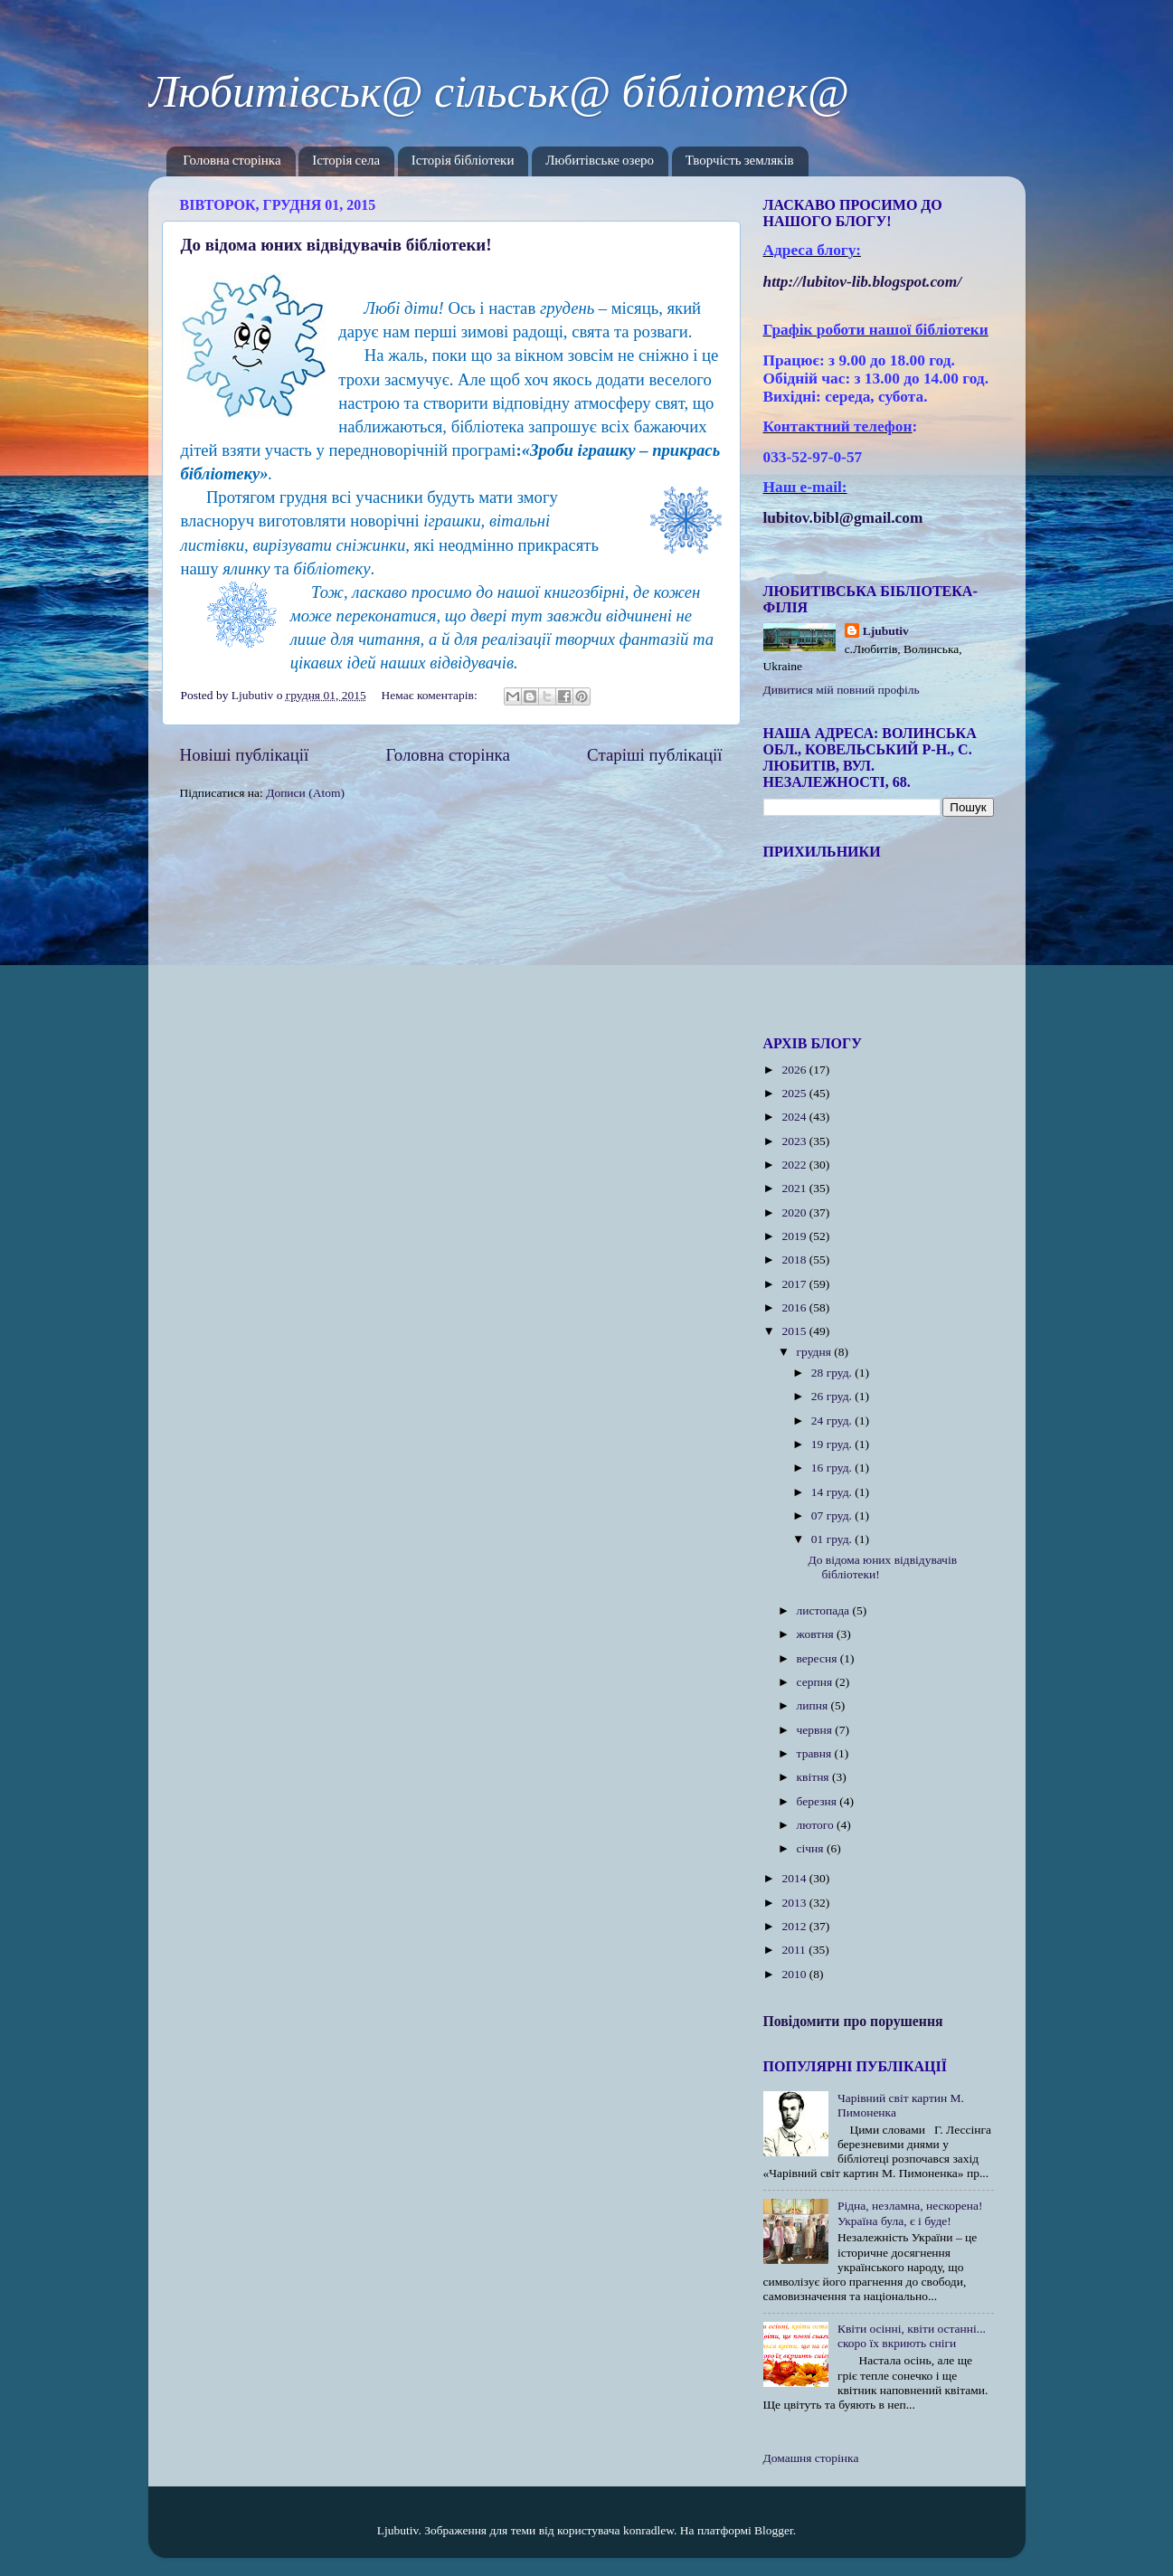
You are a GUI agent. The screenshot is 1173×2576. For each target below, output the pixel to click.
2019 (795, 1236)
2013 (795, 1902)
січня (812, 1848)
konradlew (648, 2530)
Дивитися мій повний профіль (841, 689)
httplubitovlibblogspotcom (862, 281)
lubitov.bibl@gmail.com (843, 517)
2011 (795, 1949)
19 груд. (833, 1444)
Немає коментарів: (431, 695)
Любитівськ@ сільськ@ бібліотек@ (498, 91)
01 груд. (833, 1539)
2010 (795, 1974)
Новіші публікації (244, 754)
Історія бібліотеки (463, 161)
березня (818, 1801)
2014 (795, 1878)
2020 (795, 1212)
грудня (816, 1352)
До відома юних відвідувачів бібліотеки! (336, 244)
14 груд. (833, 1492)
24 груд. (833, 1420)
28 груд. (833, 1372)
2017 (795, 1284)
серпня (816, 1682)
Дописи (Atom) (305, 793)
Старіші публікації (654, 754)
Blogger (773, 2530)
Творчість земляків (740, 161)
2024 (795, 1116)
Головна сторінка (231, 161)
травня (816, 1753)
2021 (795, 1188)
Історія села (346, 161)
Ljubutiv (886, 631)
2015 (795, 1331)
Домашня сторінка (811, 2458)
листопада (825, 1610)
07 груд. (833, 1515)
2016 (795, 1307)
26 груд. (833, 1396)
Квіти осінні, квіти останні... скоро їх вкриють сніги (911, 2336)
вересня (818, 1658)
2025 (795, 1093)
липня (814, 1705)
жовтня (817, 1634)
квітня (814, 1777)
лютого (817, 1825)
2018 (795, 1259)
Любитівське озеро (599, 161)
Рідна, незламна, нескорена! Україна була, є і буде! (910, 2213)
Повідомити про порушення (853, 2021)
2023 (795, 1141)
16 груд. (833, 1467)
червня (816, 1730)
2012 (795, 1926)
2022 (795, 1164)
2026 (795, 1069)
